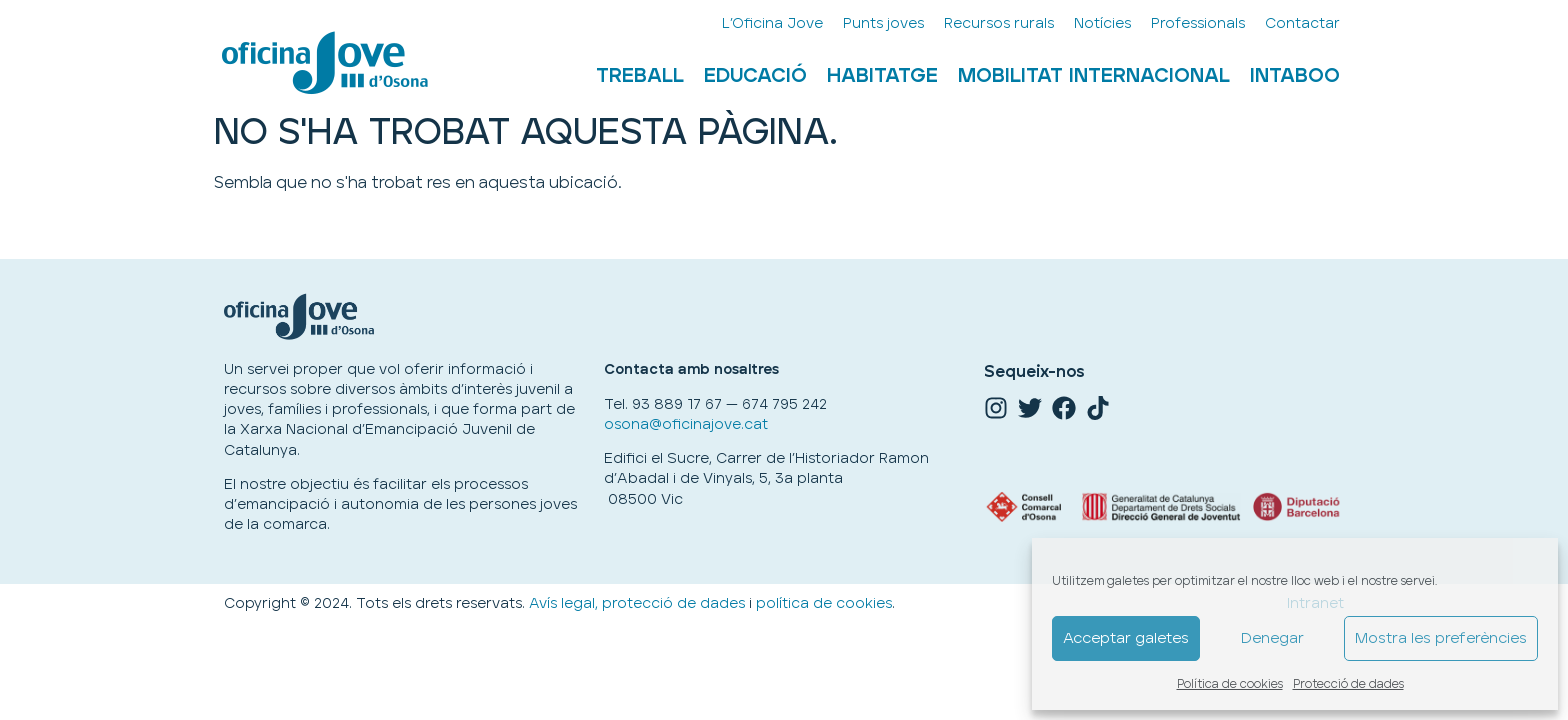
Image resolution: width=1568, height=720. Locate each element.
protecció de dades (673, 603)
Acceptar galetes (1126, 638)
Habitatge (882, 76)
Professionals (1198, 23)
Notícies (1102, 23)
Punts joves (883, 23)
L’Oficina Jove (772, 23)
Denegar (1272, 638)
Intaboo (1295, 76)
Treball (640, 76)
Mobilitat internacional (1094, 76)
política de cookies (824, 603)
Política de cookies (1230, 684)
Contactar (1302, 23)
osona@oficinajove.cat (686, 424)
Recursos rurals (999, 23)
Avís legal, (563, 603)
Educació (755, 76)
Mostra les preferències (1441, 638)
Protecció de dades (1348, 684)
